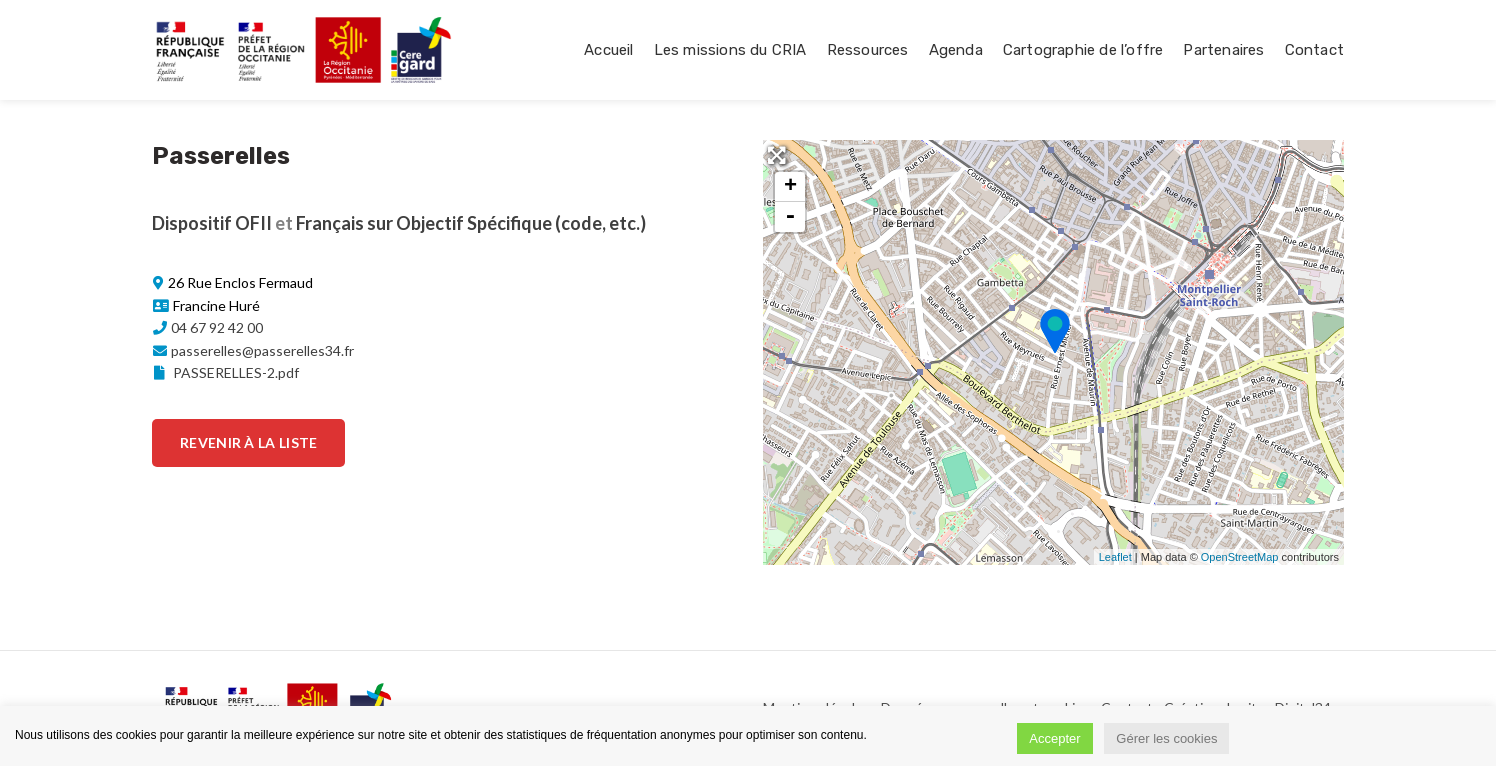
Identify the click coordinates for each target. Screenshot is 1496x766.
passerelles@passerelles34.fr (262, 350)
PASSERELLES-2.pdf (225, 372)
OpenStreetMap (1240, 557)
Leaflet (1115, 557)
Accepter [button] (1054, 738)
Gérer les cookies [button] (1166, 738)
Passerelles (221, 156)
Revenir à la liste (248, 442)
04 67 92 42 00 (217, 327)
